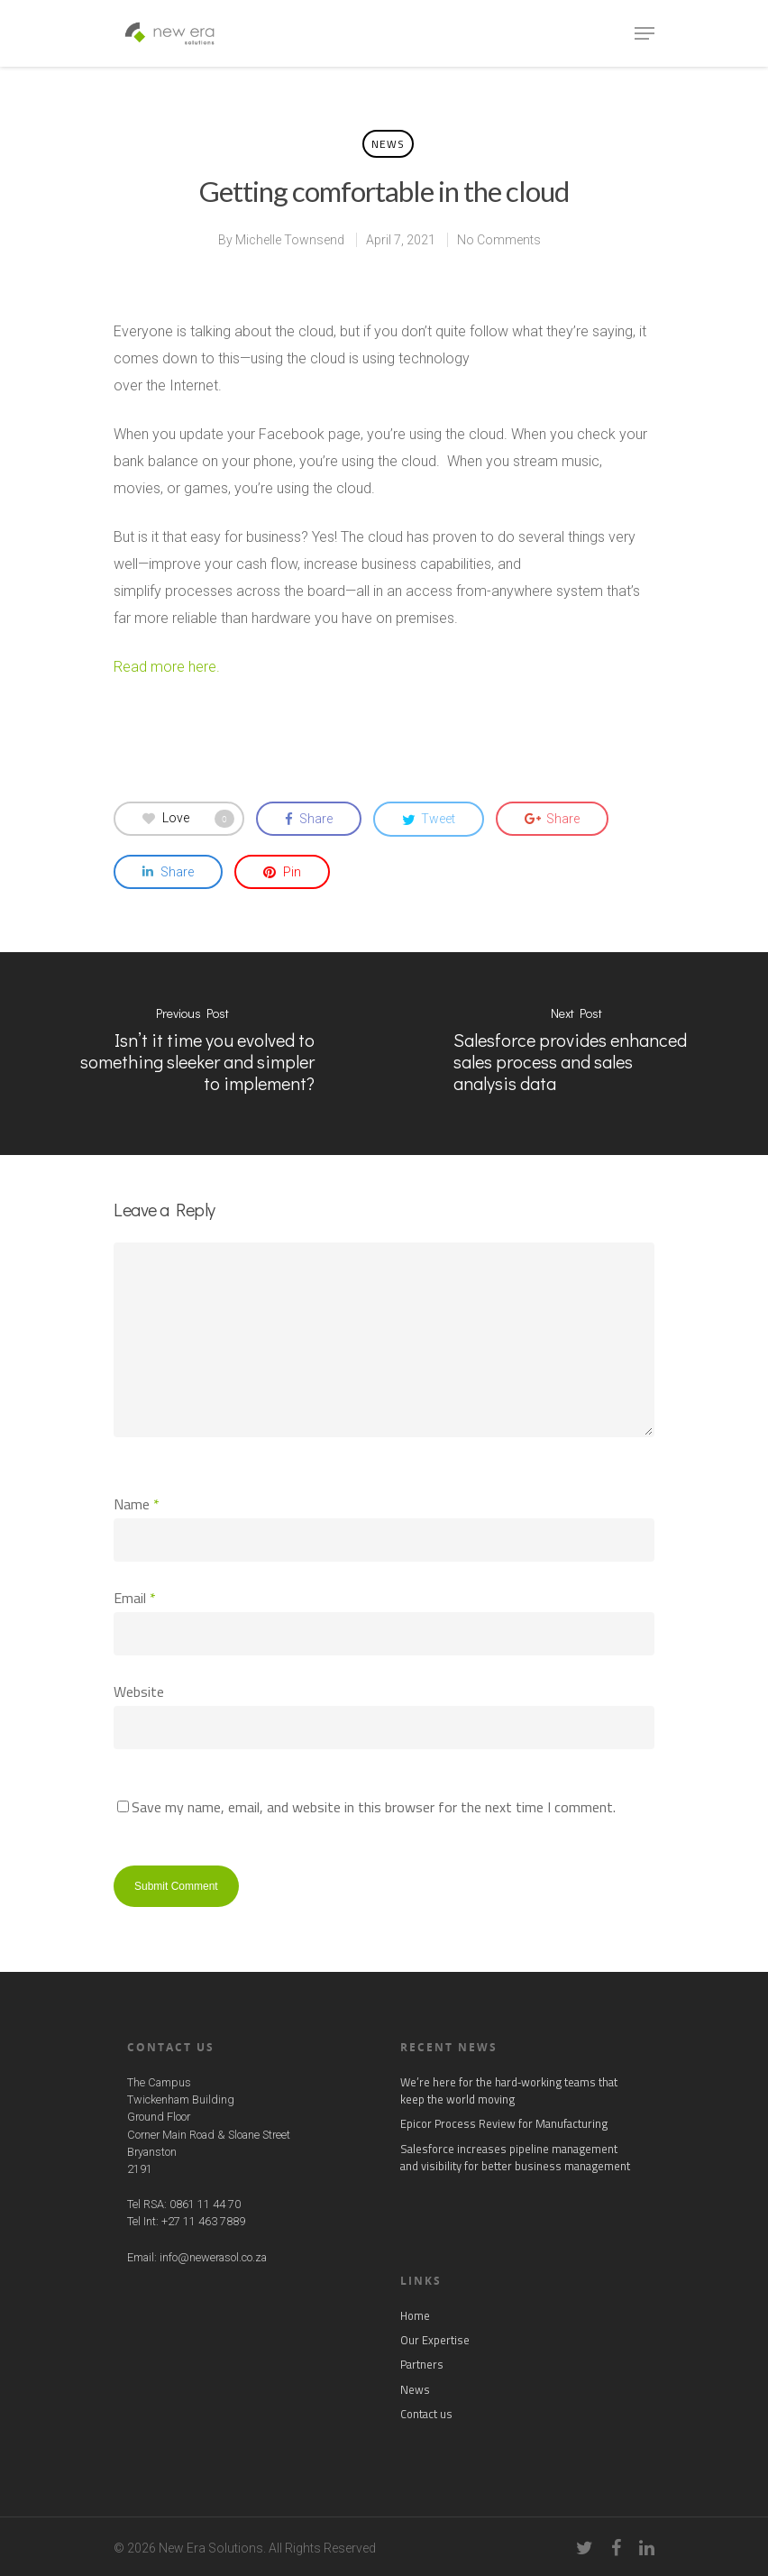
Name (137, 1504)
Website (139, 1691)
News (388, 143)
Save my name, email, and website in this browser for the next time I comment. (374, 1807)
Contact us (426, 2414)
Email (135, 1598)
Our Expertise (435, 2340)
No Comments (499, 240)
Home (415, 2315)
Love (188, 819)
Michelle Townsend (289, 240)
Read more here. (167, 666)
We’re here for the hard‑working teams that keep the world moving (508, 2091)
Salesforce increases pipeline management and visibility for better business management (515, 2158)
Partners (421, 2364)
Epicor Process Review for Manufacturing (504, 2123)
